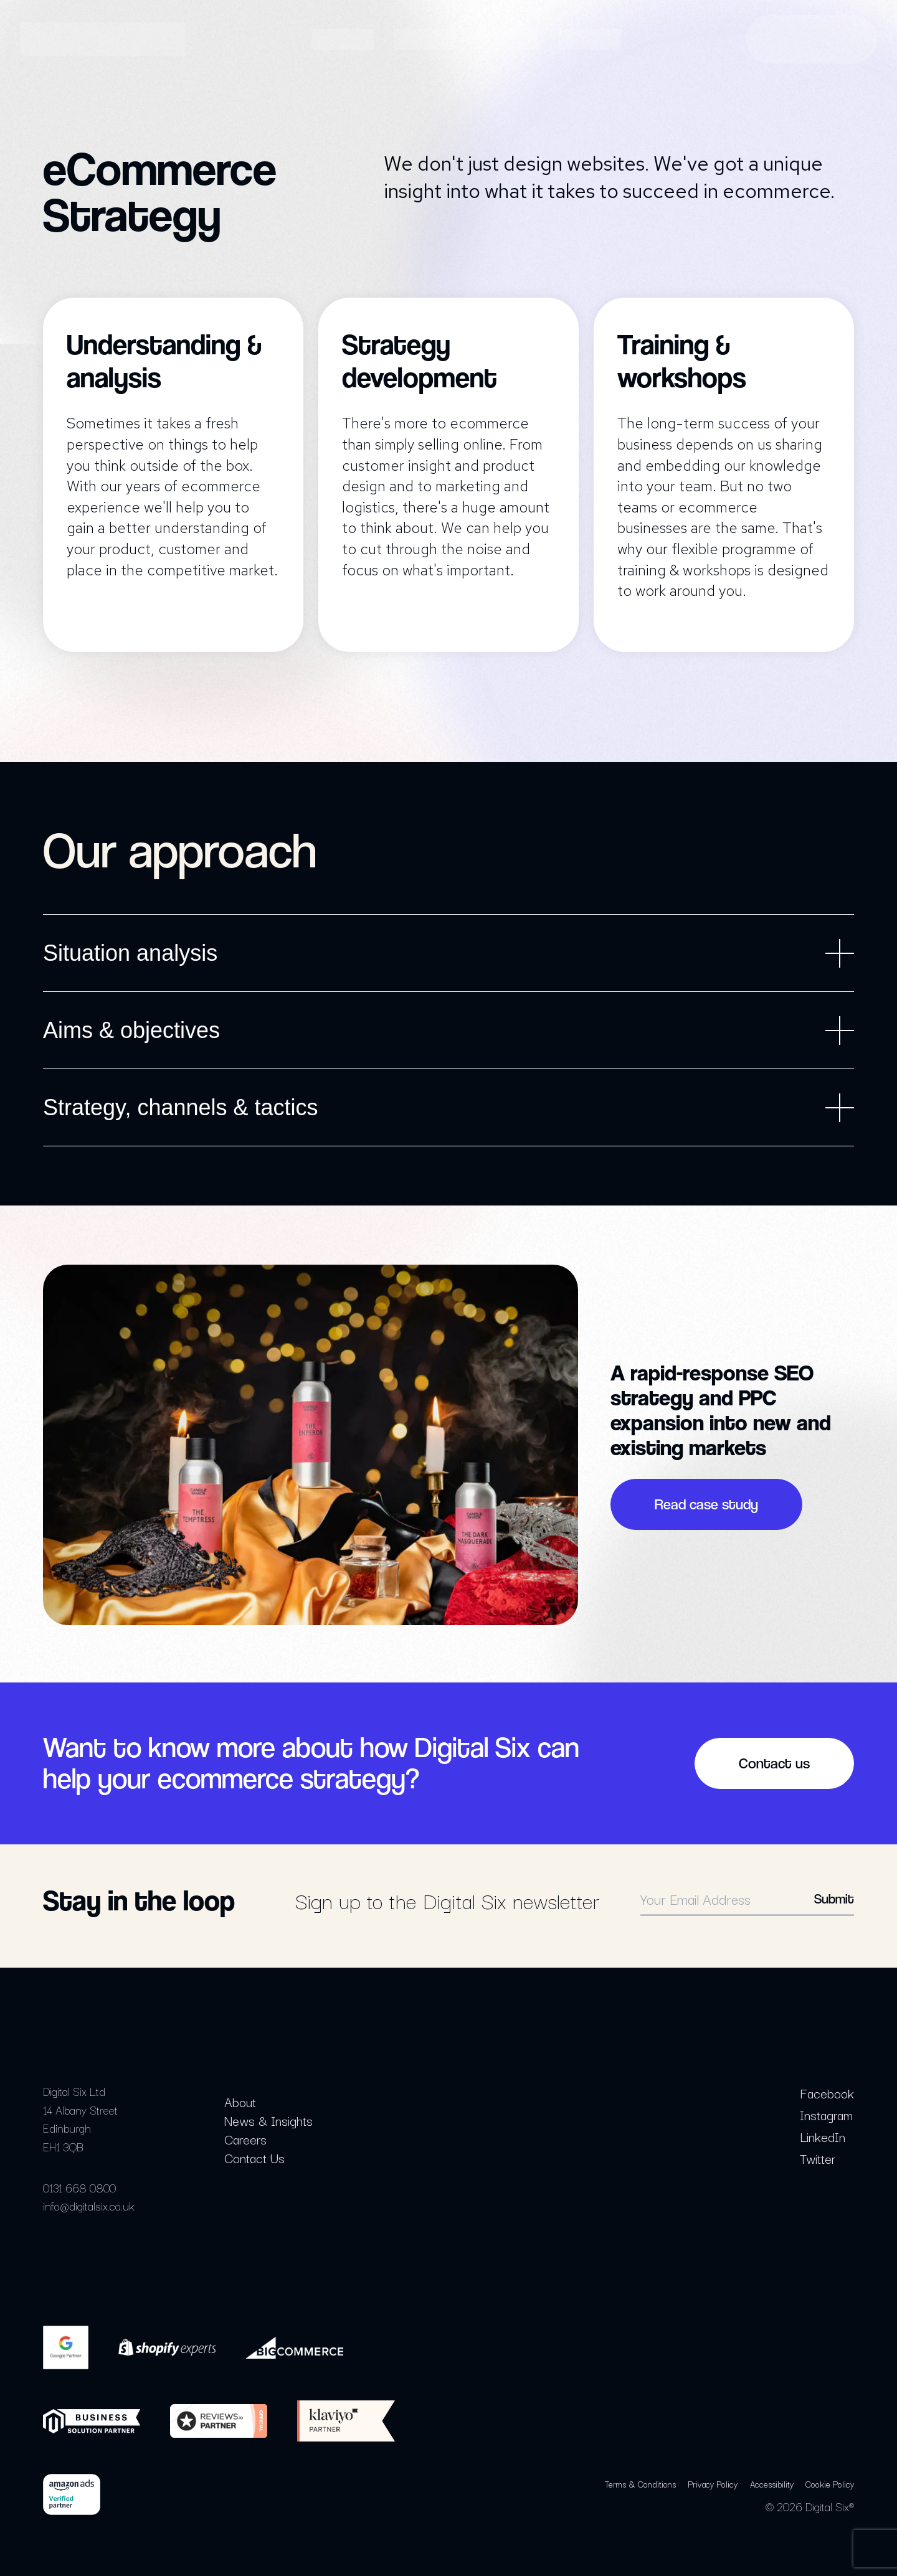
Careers (245, 2139)
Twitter (817, 2158)
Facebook (827, 2093)
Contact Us (254, 2158)
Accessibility (772, 2484)
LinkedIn (822, 2136)
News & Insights (268, 2120)
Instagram (826, 2115)
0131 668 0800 (79, 2187)
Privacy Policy (713, 2484)
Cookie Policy (829, 2484)
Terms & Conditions (640, 2484)
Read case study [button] (706, 1504)
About (240, 2101)
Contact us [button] (774, 1763)
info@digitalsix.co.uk (89, 2205)
